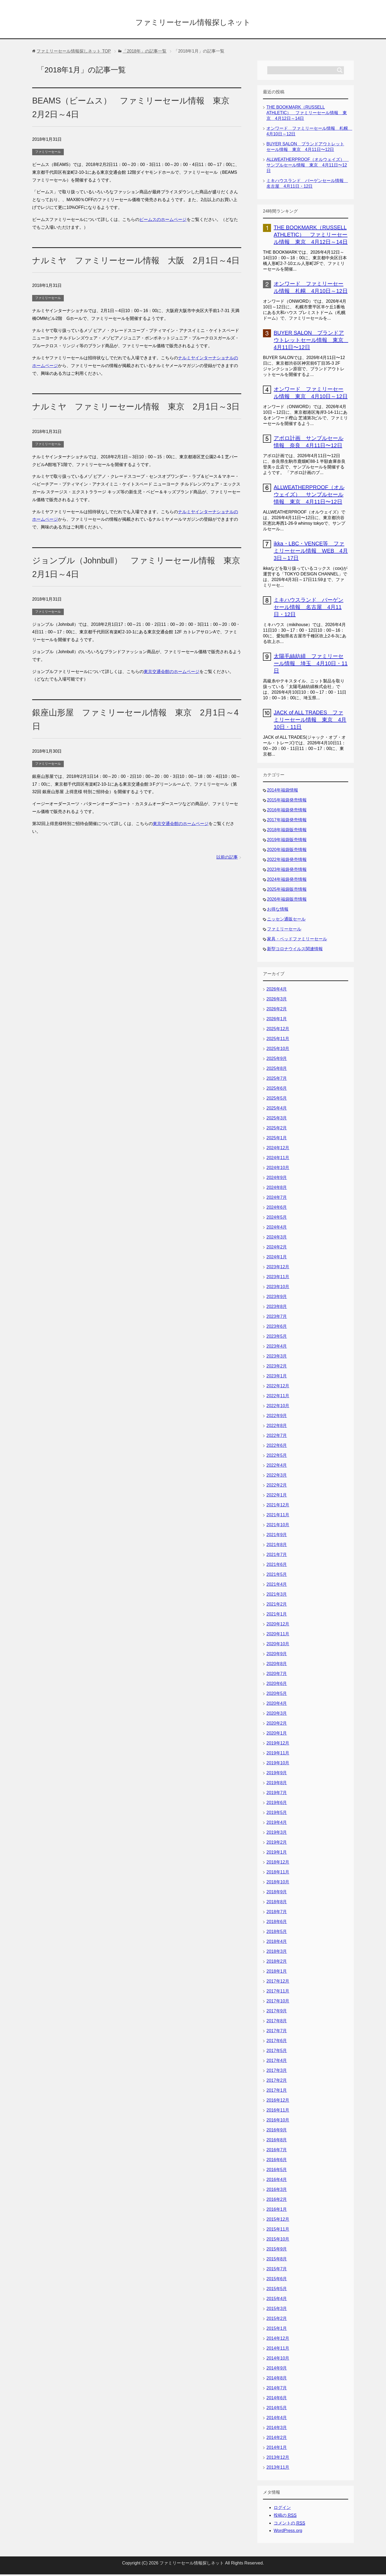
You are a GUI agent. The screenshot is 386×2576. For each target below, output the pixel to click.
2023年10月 (277, 1288)
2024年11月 (277, 1159)
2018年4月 (276, 1943)
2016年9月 (276, 2131)
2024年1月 (276, 1258)
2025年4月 (276, 1109)
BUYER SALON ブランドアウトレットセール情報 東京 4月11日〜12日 (311, 341)
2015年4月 (276, 2300)
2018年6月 (276, 1923)
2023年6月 (276, 1328)
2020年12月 (277, 1625)
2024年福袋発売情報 (287, 881)
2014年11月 (277, 2350)
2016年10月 (277, 2121)
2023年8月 (276, 1308)
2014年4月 (276, 2419)
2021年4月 (276, 1586)
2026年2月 (276, 1010)
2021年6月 (276, 1566)
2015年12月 (277, 2221)
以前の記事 (227, 886)
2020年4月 (276, 1705)
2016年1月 (276, 2211)
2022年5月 (276, 1457)
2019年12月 (277, 1744)
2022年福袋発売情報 (287, 861)
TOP (73, 52)
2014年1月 (276, 2449)
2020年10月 (277, 1645)
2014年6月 (276, 2399)
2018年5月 (276, 1933)
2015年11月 (277, 2230)
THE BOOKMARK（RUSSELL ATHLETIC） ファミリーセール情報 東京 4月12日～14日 (306, 114)
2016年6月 (276, 2161)
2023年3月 (276, 1357)
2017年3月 (276, 2072)
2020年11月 (277, 1635)
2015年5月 (276, 2290)
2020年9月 (276, 1655)
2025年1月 (276, 1139)
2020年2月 (276, 1725)
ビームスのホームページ (163, 221)
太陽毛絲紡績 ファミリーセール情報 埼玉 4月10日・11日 (311, 665)
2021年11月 (277, 1516)
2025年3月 (276, 1119)
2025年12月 (277, 1030)
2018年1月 (276, 1973)
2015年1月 (276, 2330)
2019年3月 (276, 1834)
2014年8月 (276, 2379)
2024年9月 (276, 1179)
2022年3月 (276, 1476)
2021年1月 (276, 1615)
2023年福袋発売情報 (287, 871)
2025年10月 (277, 1050)
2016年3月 (276, 2191)
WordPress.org (288, 2532)
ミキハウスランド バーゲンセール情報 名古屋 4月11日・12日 (308, 608)
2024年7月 (276, 1199)
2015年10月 (277, 2240)
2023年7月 (276, 1318)
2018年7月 (276, 1913)
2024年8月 (276, 1189)
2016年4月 (276, 2181)
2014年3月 (276, 2429)
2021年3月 (276, 1596)
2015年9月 (276, 2250)
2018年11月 (277, 1873)
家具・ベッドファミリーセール (297, 940)
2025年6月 (276, 1090)
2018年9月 (276, 1893)
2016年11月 (277, 2111)
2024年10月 (277, 1169)
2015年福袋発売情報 (287, 801)
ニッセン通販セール (286, 920)
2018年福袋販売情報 (287, 831)
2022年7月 (276, 1437)
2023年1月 (276, 1377)
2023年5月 (276, 1338)
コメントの (289, 2524)
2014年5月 (276, 2409)
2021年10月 (277, 1526)
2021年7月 (276, 1556)
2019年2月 (276, 1844)
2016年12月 (277, 2102)
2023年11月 (277, 1278)
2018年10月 (277, 1883)
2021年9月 (276, 1536)
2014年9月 (276, 2369)
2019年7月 (276, 1794)
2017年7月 (276, 2032)
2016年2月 (276, 2201)
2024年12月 (277, 1149)
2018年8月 (276, 1903)
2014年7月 (276, 2389)
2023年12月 (277, 1268)
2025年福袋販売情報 (287, 891)
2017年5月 (276, 2052)
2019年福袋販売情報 (287, 841)
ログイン (282, 2509)
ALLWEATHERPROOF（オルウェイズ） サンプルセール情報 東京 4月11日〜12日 (307, 167)
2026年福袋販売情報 (287, 901)
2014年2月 (276, 2439)
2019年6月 (276, 1804)
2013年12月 (277, 2459)
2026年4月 (276, 990)
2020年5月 (276, 1695)
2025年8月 (276, 1070)
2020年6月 (276, 1685)
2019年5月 (276, 1814)
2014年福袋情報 (282, 791)
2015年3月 (276, 2310)
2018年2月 (276, 1963)
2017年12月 (277, 1982)
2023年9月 (276, 1298)
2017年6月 (276, 2042)
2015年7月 (276, 2270)
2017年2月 (276, 2082)
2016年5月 (276, 2171)
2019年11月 (277, 1754)
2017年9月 (276, 2012)
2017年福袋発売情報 (287, 821)
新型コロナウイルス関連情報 (295, 950)
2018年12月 (277, 1863)
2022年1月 (276, 1496)
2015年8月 (276, 2260)
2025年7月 (276, 1080)
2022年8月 (276, 1427)
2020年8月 (276, 1665)
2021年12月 (277, 1506)
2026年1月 (276, 1020)
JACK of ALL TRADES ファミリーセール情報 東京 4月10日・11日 (310, 721)
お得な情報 (277, 910)
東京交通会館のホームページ (171, 700)
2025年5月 (276, 1099)
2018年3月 (276, 1953)
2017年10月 (277, 2002)
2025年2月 (276, 1129)
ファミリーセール (48, 153)
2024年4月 (276, 1228)
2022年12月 (277, 1387)
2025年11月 (277, 1040)
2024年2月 (276, 1248)
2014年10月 (277, 2359)
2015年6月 (276, 2280)
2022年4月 (276, 1467)
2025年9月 (276, 1060)
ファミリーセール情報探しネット (193, 22)
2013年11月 (277, 2469)
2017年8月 (276, 2022)
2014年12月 (277, 2340)
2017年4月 (276, 2062)
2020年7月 (276, 1675)
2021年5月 (276, 1576)
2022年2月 (276, 1486)
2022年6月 (276, 1447)
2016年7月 (276, 2151)
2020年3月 (276, 1715)
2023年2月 (276, 1367)
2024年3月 (276, 1238)
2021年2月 (276, 1605)
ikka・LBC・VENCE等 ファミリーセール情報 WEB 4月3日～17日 (311, 552)
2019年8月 (276, 1784)
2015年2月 (276, 2320)
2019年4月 (276, 1824)
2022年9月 (276, 1417)
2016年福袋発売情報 (287, 811)
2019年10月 (277, 1764)
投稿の (285, 2517)
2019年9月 (276, 1774)
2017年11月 (277, 1992)
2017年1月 (276, 2092)
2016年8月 (276, 2141)
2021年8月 (276, 1546)
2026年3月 (276, 1000)
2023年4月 (276, 1348)
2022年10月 (277, 1407)
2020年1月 (276, 1734)
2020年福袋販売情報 (287, 851)
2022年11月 (277, 1397)
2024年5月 (276, 1219)
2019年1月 (276, 1853)
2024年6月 (276, 1209)
